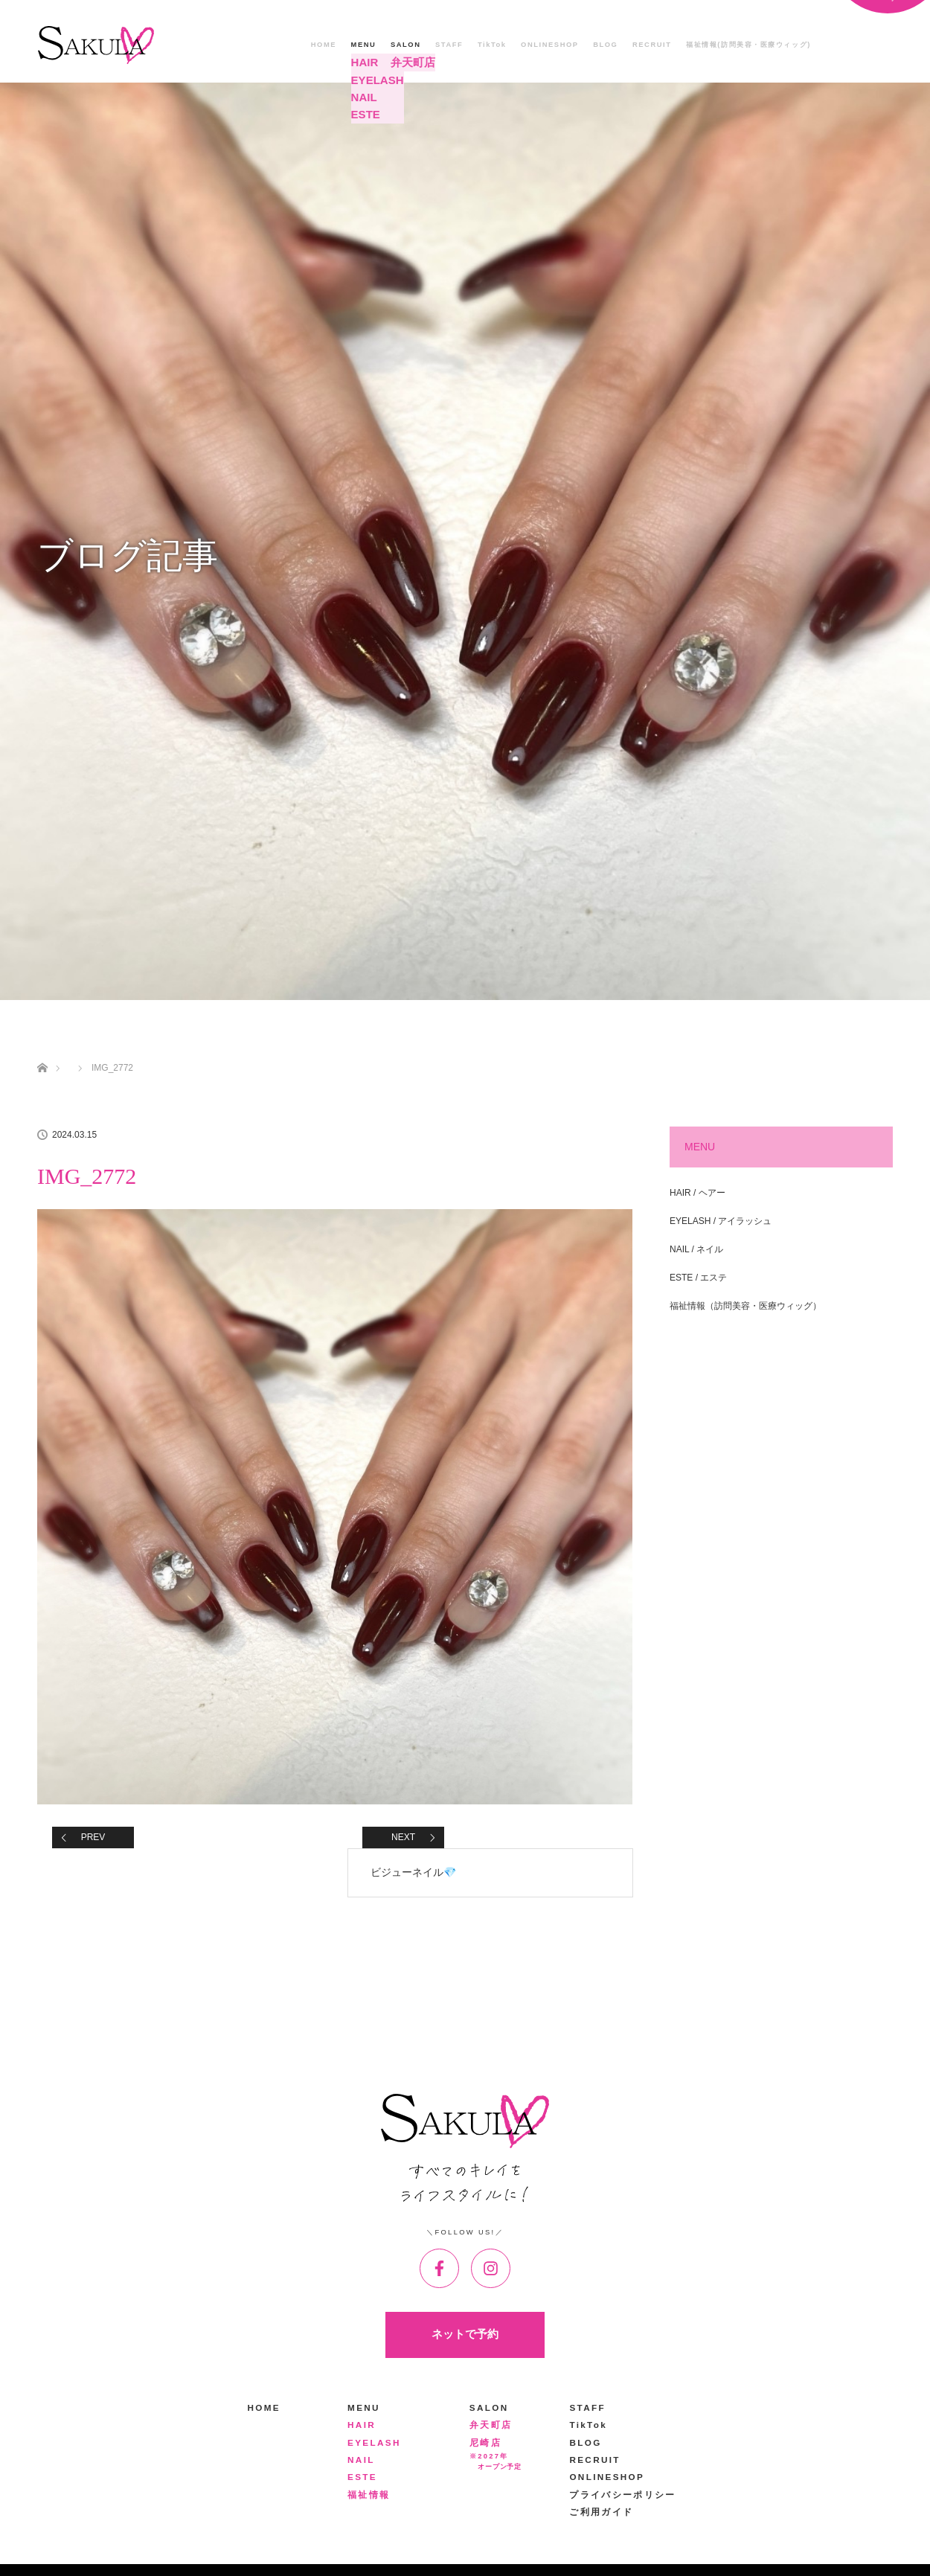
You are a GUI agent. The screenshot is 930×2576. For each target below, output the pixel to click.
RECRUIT (652, 44)
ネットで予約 (465, 2334)
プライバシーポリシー (622, 2494)
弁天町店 (490, 2424)
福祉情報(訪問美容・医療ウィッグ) (748, 44)
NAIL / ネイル (696, 1249)
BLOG (605, 44)
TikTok (492, 44)
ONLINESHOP (550, 44)
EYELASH (374, 2442)
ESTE (362, 2477)
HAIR (361, 2424)
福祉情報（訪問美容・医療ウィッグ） (745, 1306)
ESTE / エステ (698, 1277)
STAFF (449, 44)
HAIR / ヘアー (697, 1193)
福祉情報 (368, 2494)
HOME (323, 44)
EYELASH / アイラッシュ (721, 1221)
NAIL (361, 2459)
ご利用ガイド (601, 2511)
